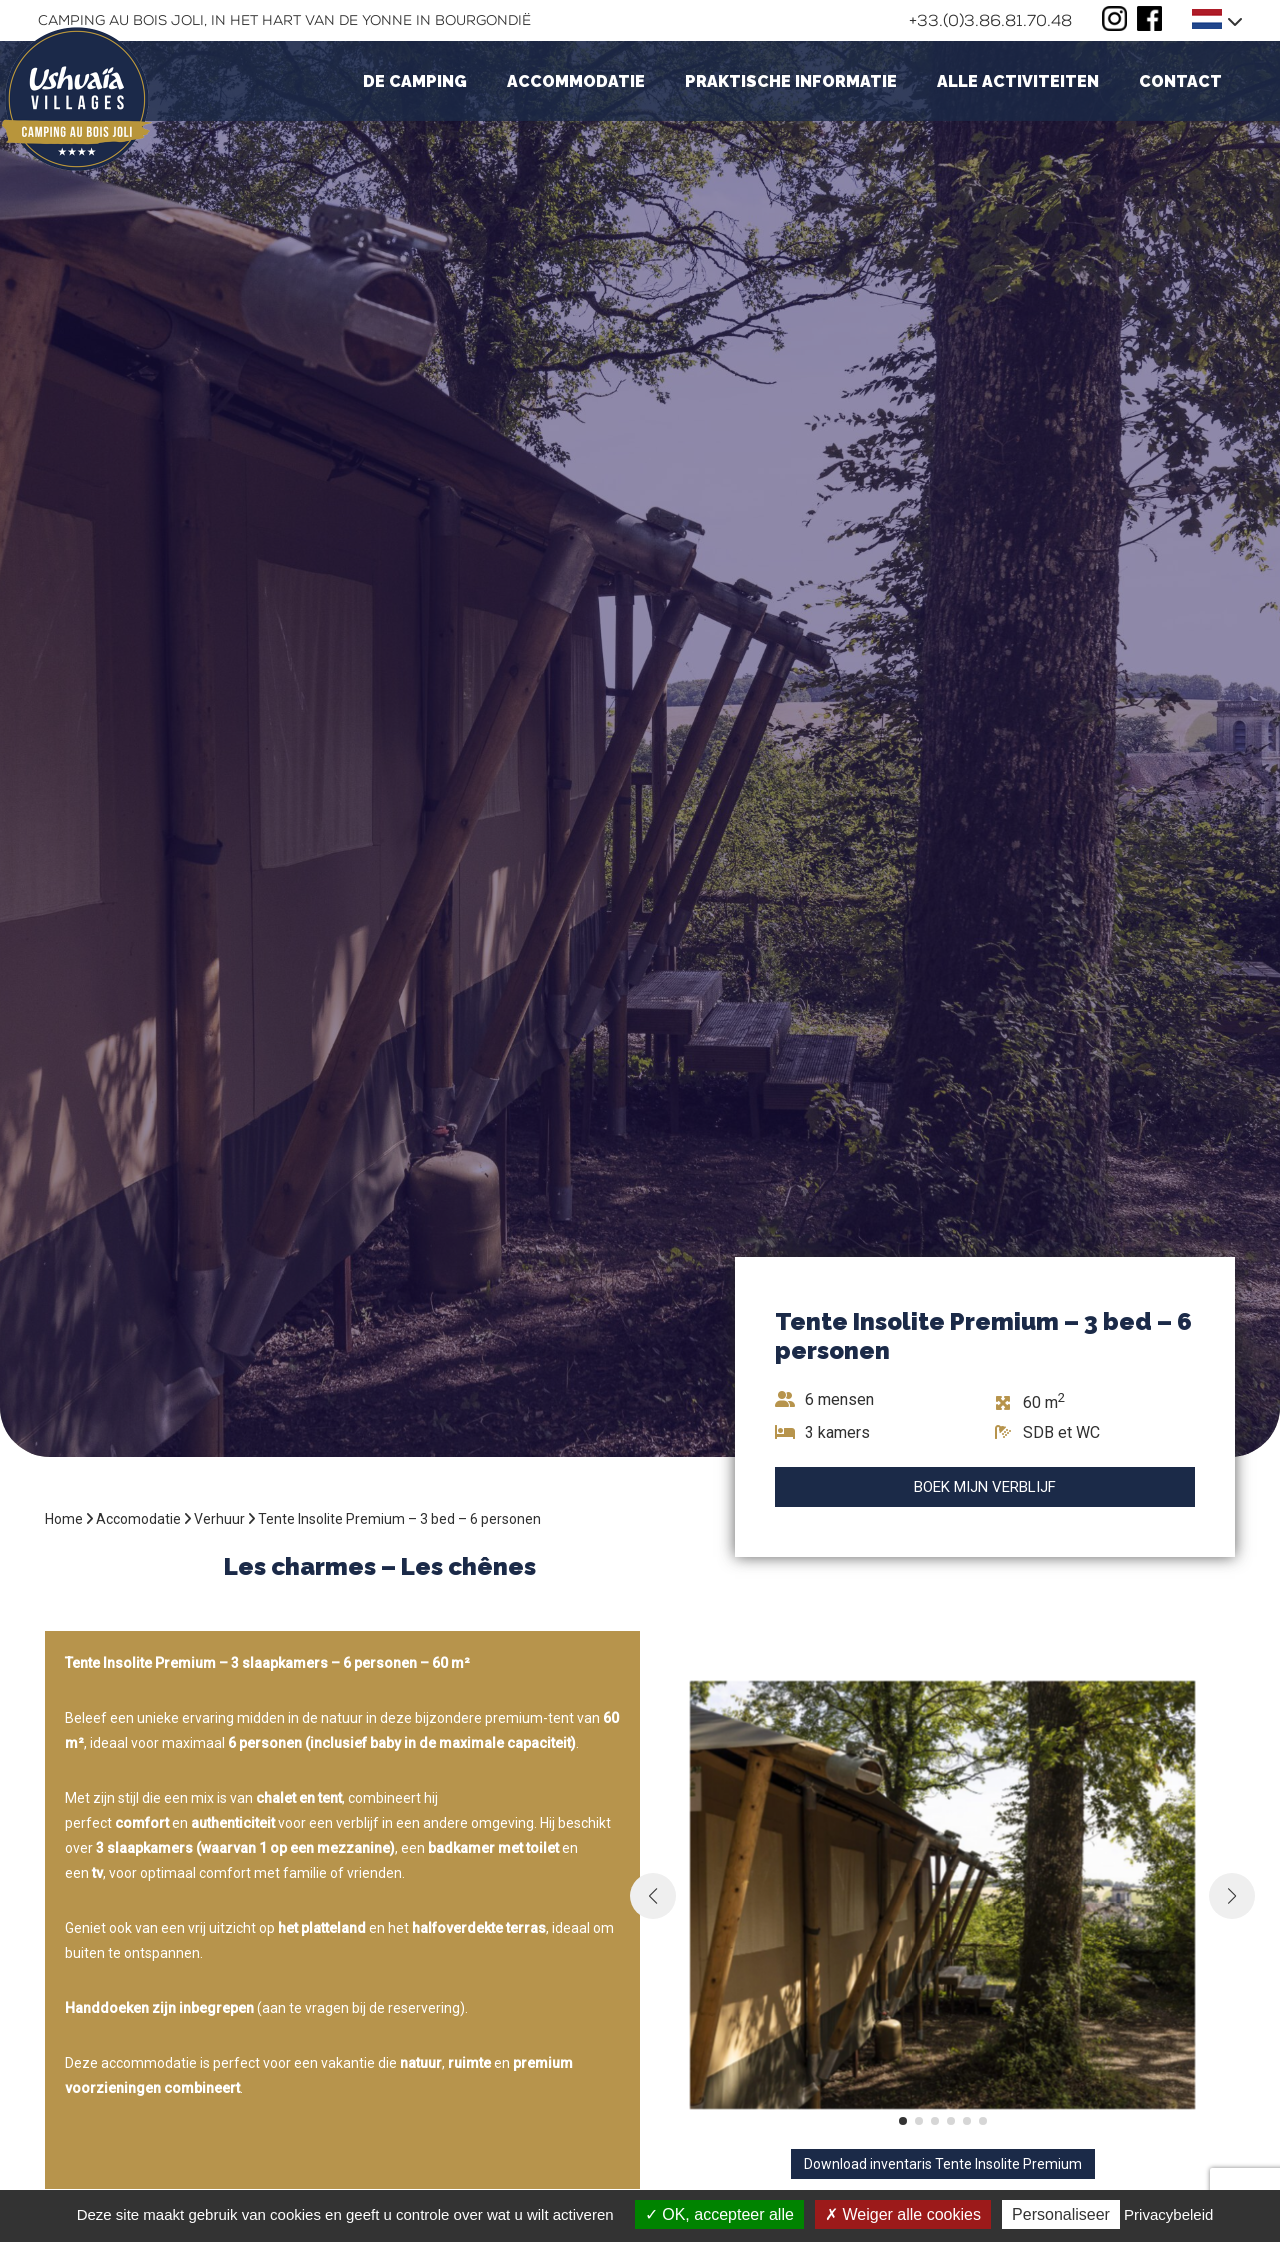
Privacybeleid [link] (1168, 2214)
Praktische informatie (791, 81)
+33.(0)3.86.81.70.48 (990, 20)
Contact (1180, 81)
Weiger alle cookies (903, 2214)
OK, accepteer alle (719, 2214)
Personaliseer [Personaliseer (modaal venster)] (1061, 2214)
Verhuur (219, 1519)
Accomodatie (138, 1519)
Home (64, 1519)
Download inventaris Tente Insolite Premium (943, 2164)
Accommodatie (576, 81)
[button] (903, 2121)
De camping (415, 81)
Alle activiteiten (1018, 81)
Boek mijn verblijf (985, 1487)
